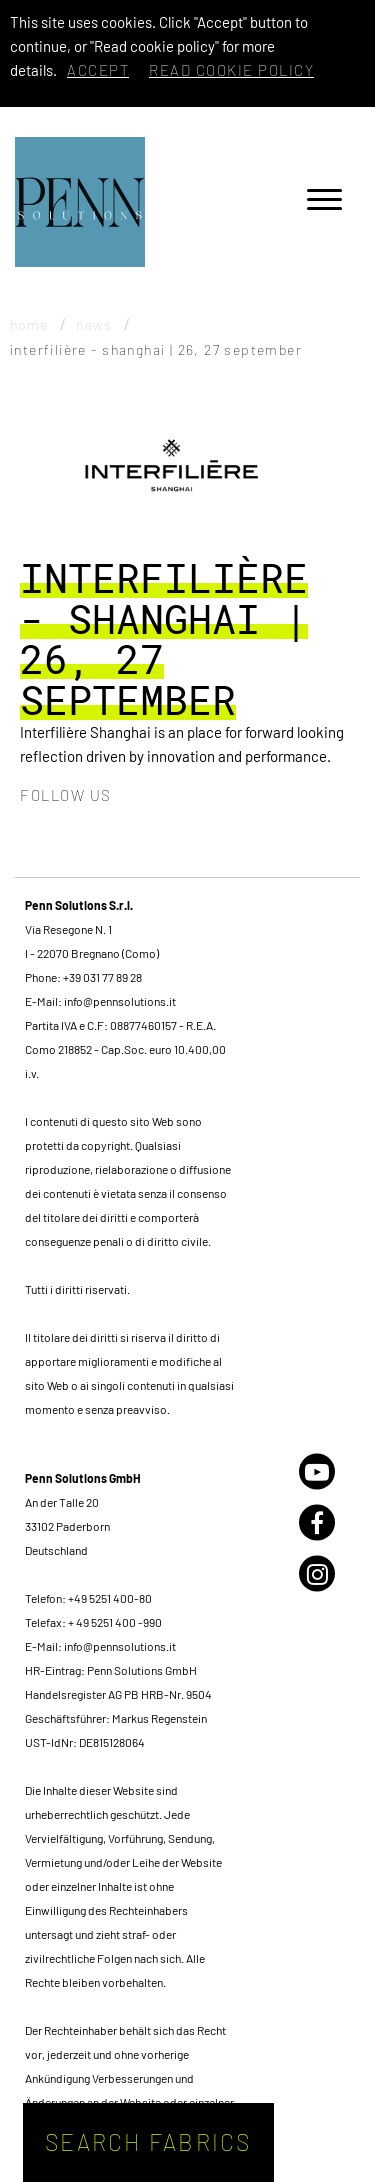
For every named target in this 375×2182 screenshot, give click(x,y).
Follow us (66, 795)
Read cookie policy (231, 70)
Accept (98, 70)
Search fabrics (148, 2142)
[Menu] (324, 202)
